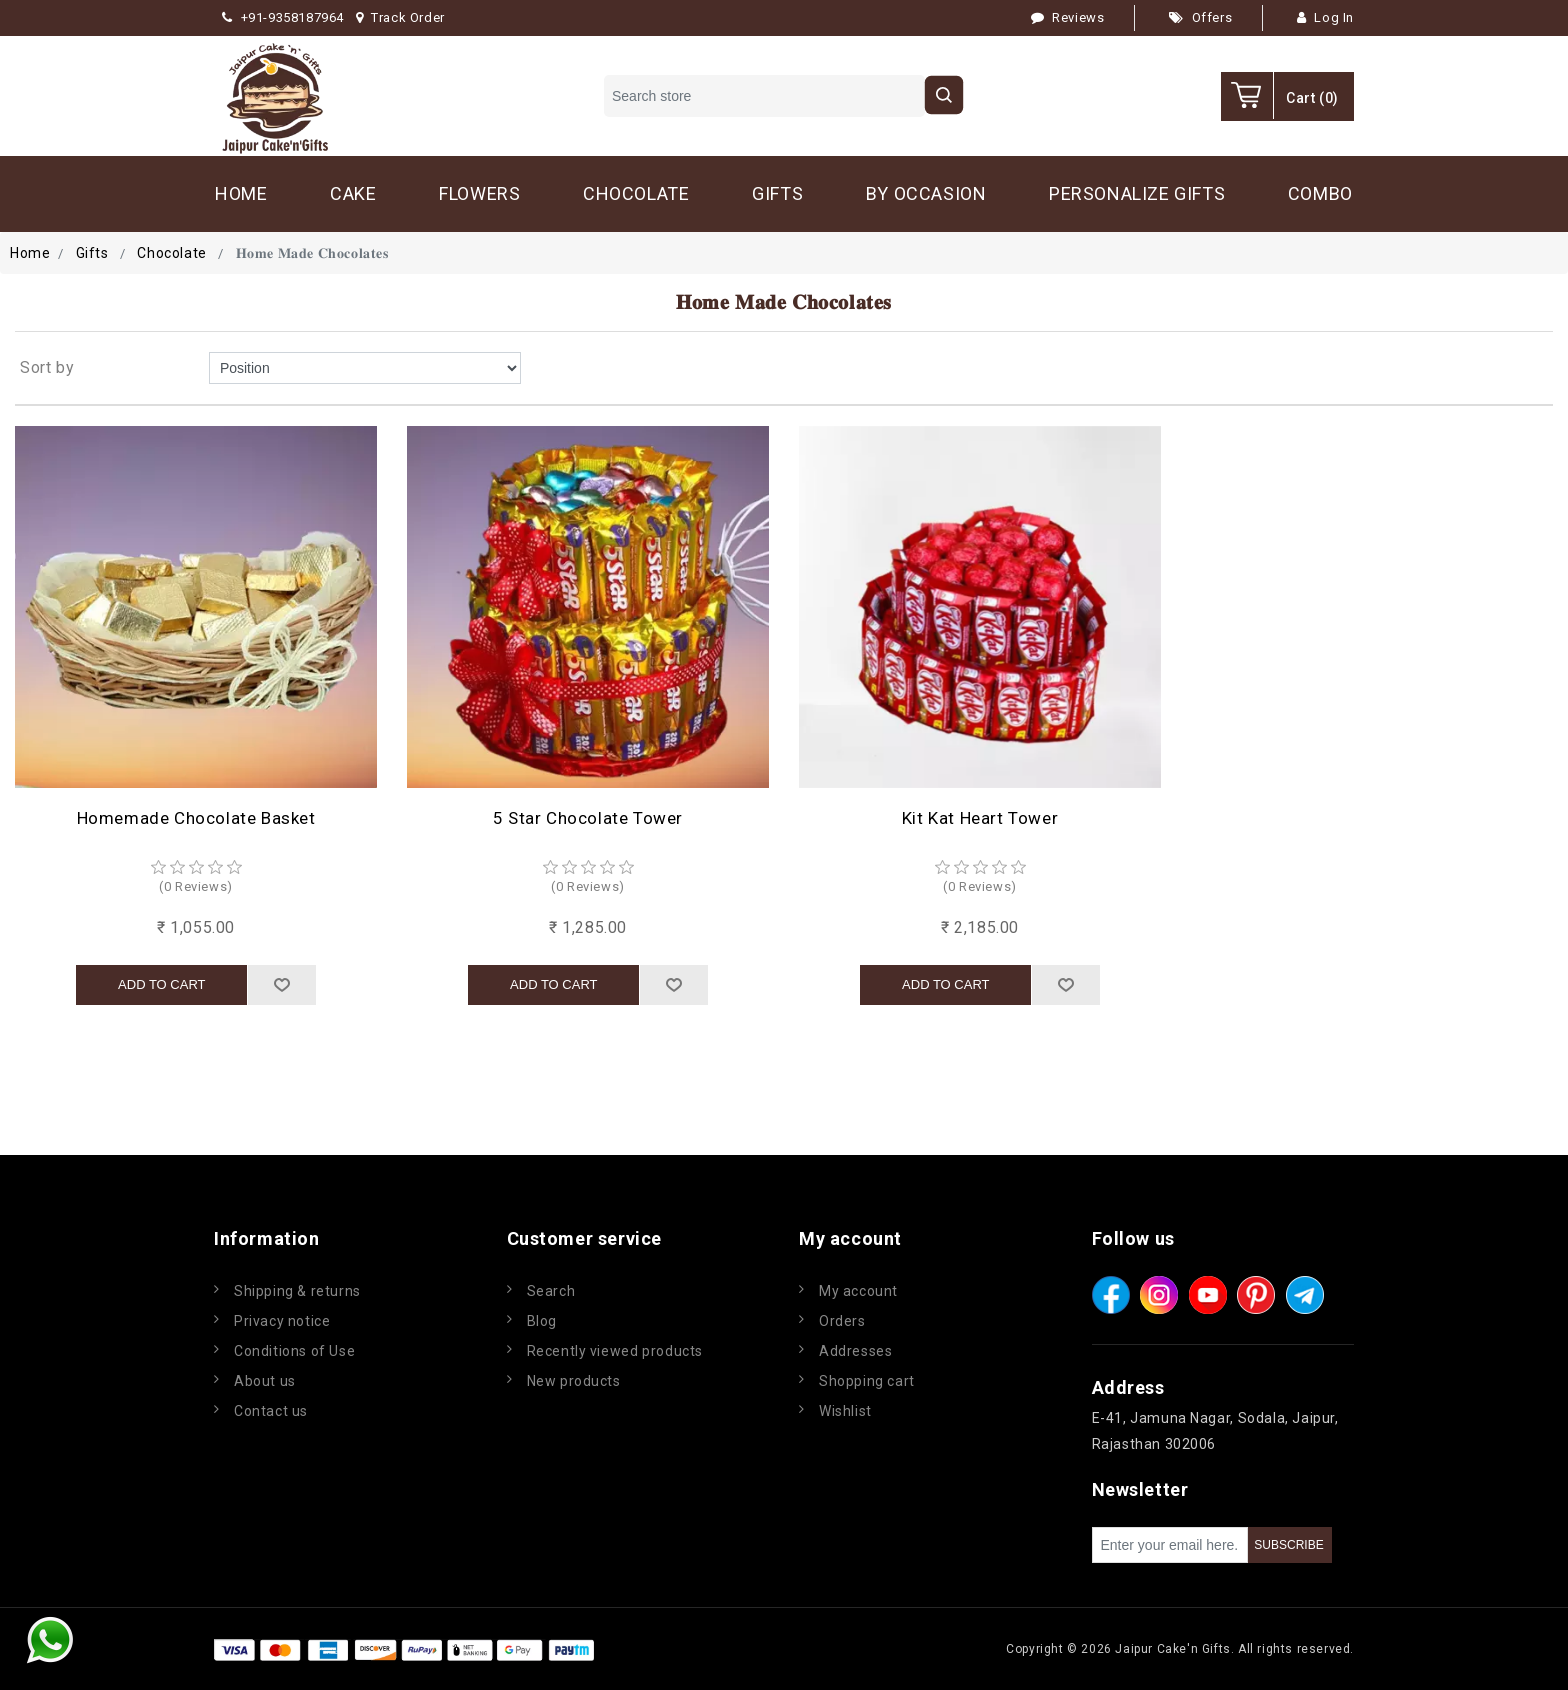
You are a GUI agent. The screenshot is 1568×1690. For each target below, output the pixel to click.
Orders (842, 1321)
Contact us (271, 1411)
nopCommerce (718, 1649)
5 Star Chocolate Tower (588, 818)
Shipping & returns (297, 1291)
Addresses (855, 1351)
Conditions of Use (294, 1351)
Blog (542, 1321)
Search (551, 1291)
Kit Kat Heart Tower (980, 818)
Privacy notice (282, 1321)
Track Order (400, 17)
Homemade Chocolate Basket (196, 818)
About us (265, 1381)
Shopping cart (867, 1381)
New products (574, 1381)
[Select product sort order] (365, 368)
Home (30, 253)
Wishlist (845, 1411)
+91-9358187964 (283, 17)
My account (858, 1291)
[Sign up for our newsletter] (1170, 1545)
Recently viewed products (615, 1351)
